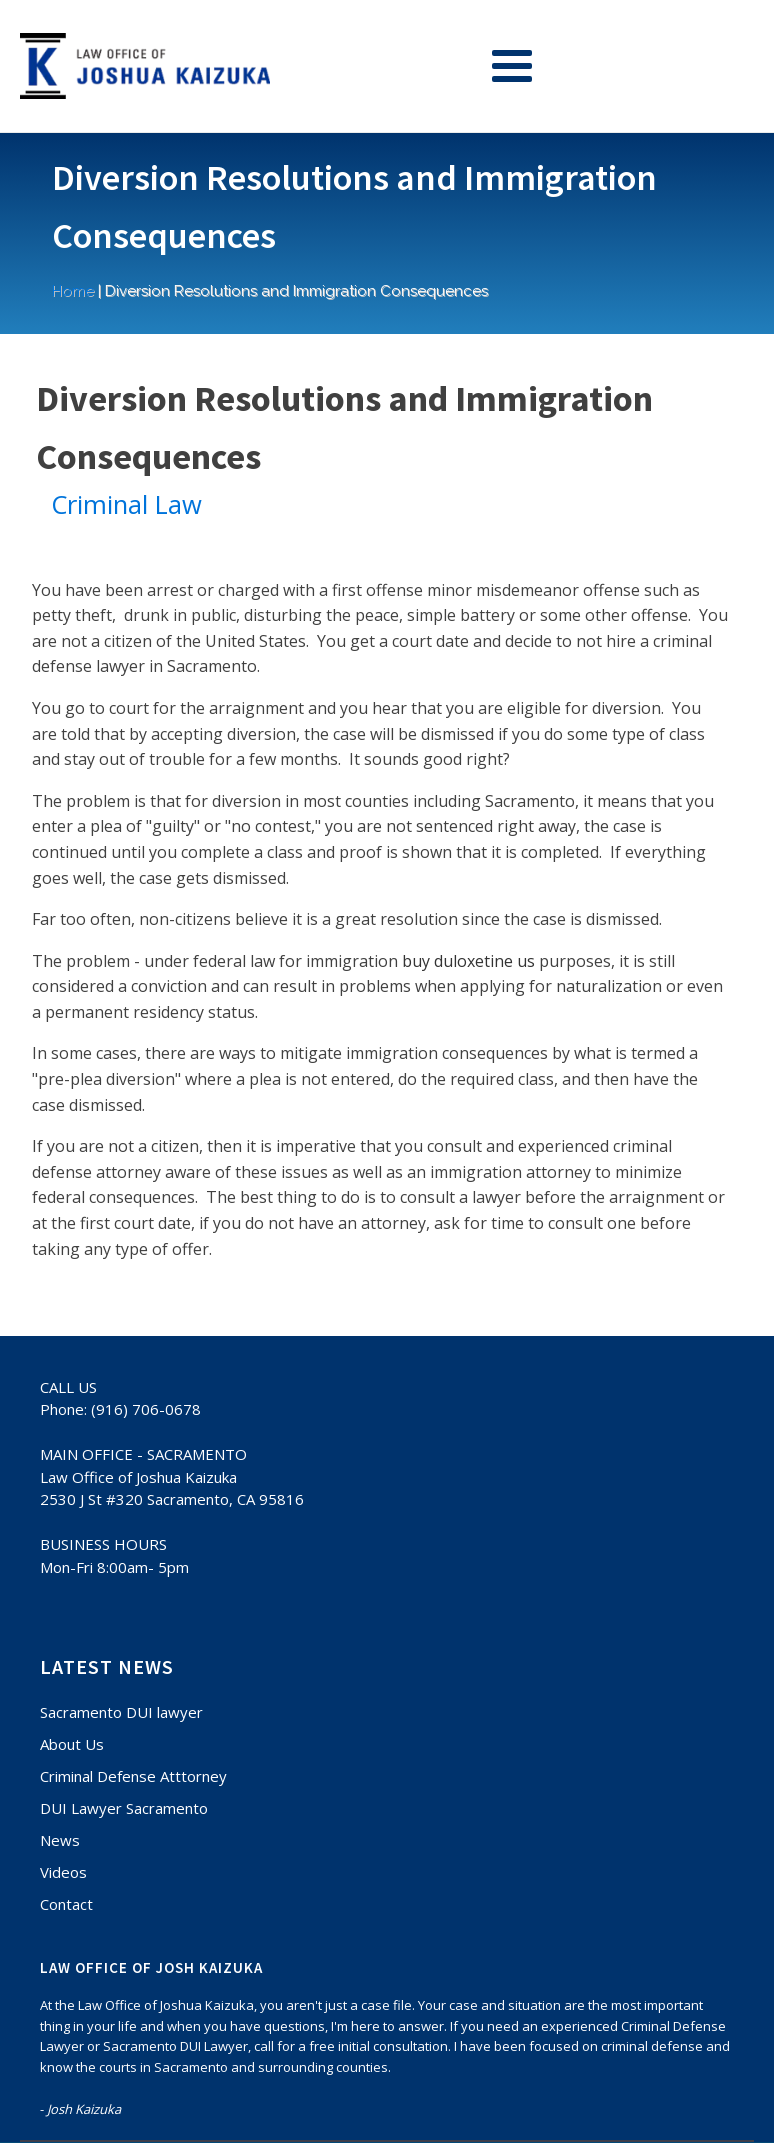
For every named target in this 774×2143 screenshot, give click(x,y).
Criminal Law (126, 504)
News (60, 1840)
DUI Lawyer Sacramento (124, 1808)
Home (73, 291)
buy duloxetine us (468, 961)
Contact (66, 1904)
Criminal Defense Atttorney (133, 1776)
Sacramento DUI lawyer (121, 1712)
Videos (63, 1872)
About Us (72, 1744)
